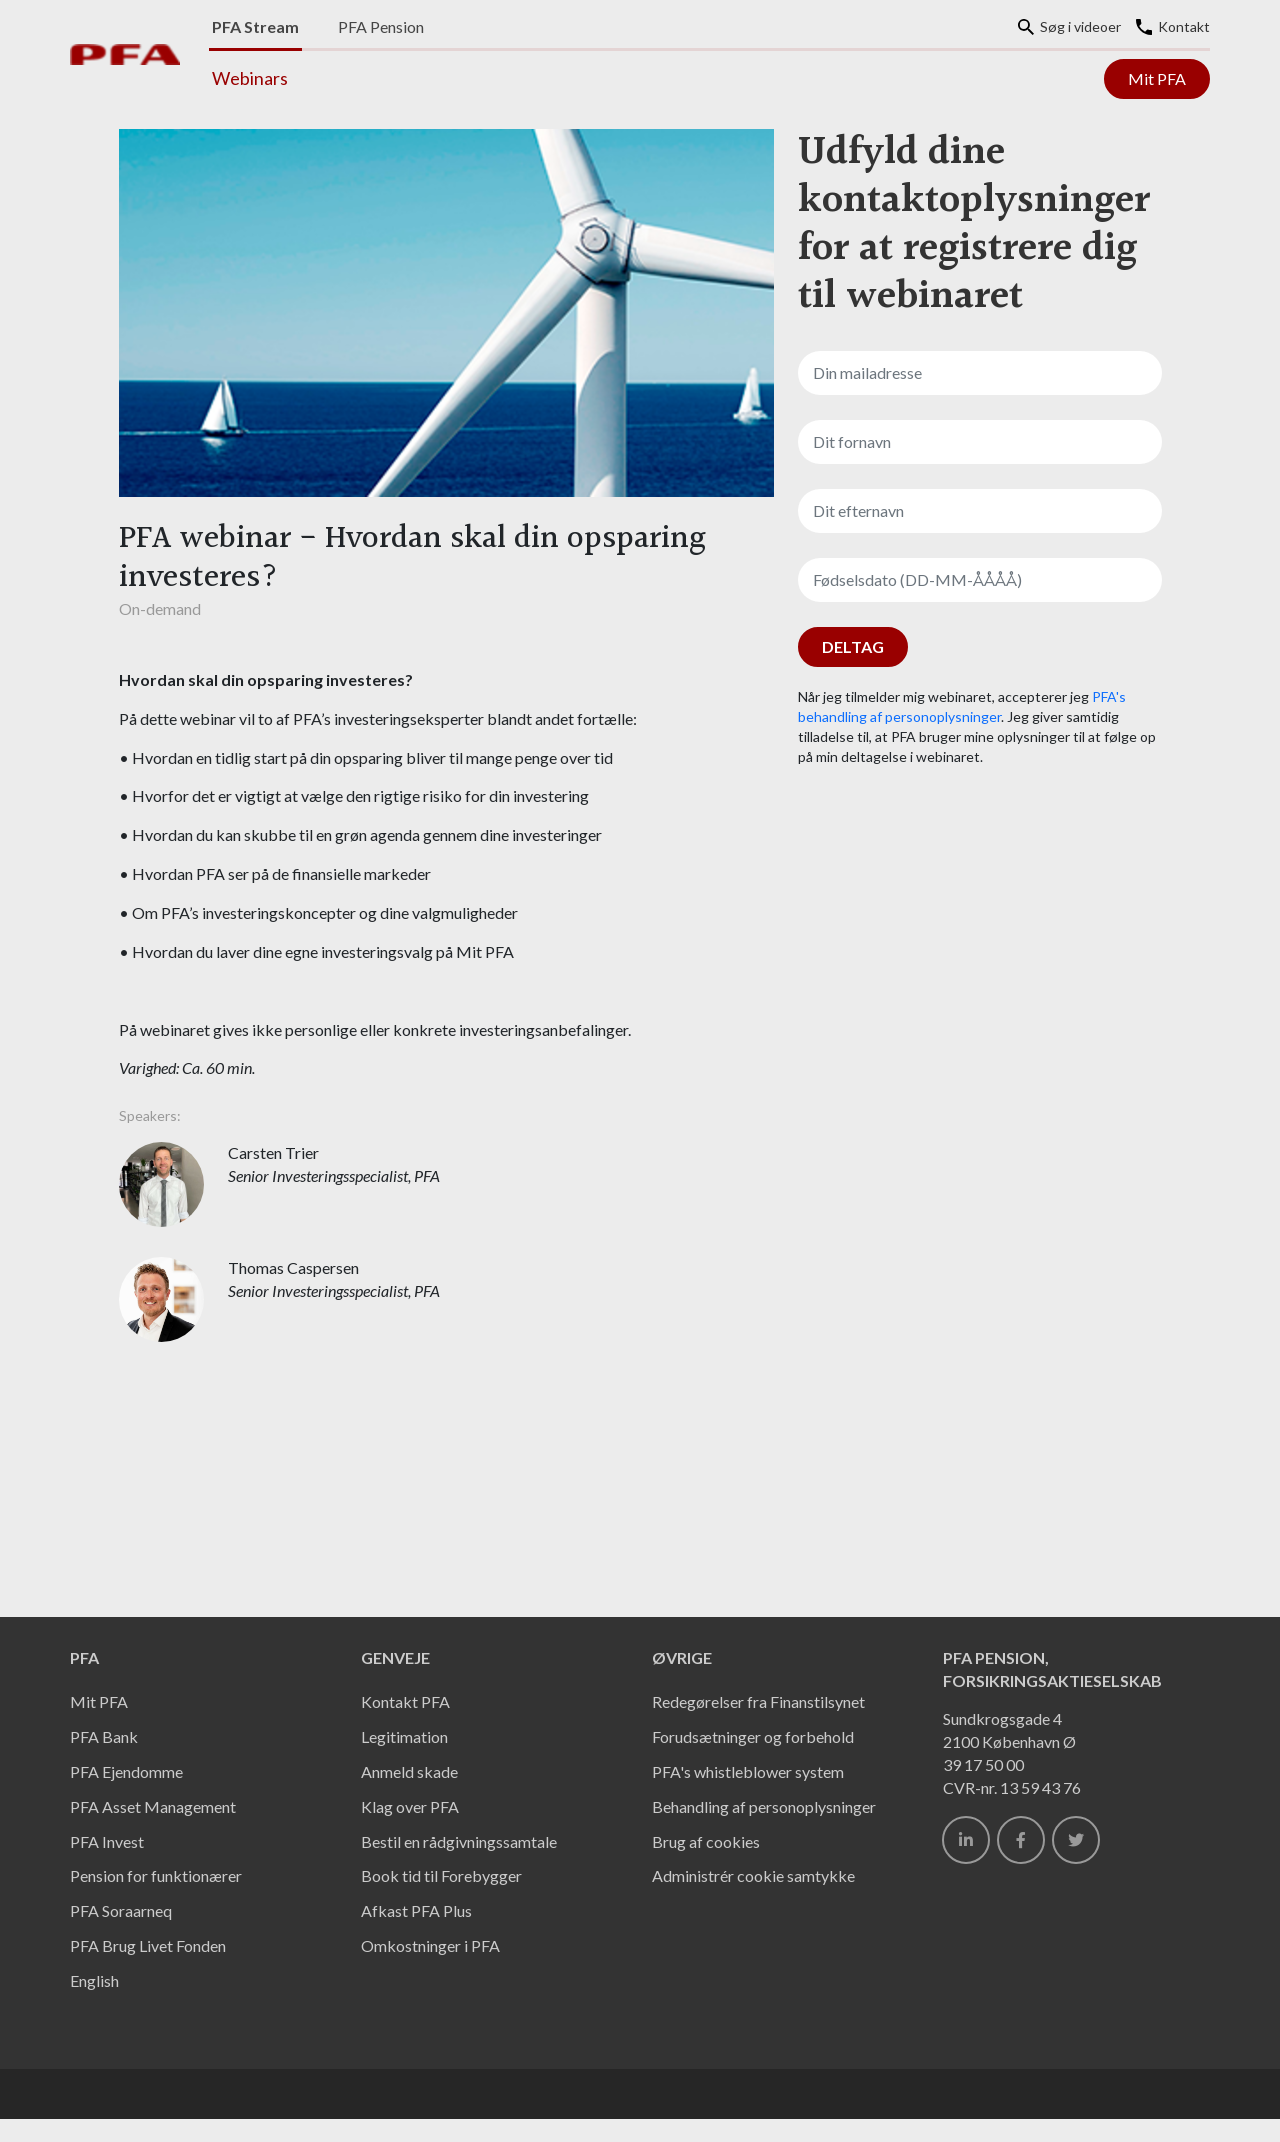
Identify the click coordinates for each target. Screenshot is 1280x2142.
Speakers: (150, 1115)
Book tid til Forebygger (441, 1875)
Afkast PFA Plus (416, 1910)
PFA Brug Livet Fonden (148, 1945)
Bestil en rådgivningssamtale (459, 1841)
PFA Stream (255, 26)
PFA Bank (104, 1736)
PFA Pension (381, 26)
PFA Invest (107, 1841)
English (94, 1980)
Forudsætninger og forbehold (753, 1736)
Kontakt (1173, 26)
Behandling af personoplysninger (764, 1806)
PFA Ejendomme (126, 1771)
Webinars (250, 78)
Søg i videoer (1069, 26)
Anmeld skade (409, 1771)
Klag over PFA (410, 1806)
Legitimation (404, 1736)
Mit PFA (1157, 78)
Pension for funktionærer (156, 1875)
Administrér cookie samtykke (753, 1875)
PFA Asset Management (153, 1806)
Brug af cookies (706, 1841)
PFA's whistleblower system (748, 1771)
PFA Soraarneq (121, 1910)
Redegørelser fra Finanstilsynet (758, 1701)
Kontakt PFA (405, 1701)
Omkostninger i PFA (430, 1945)
